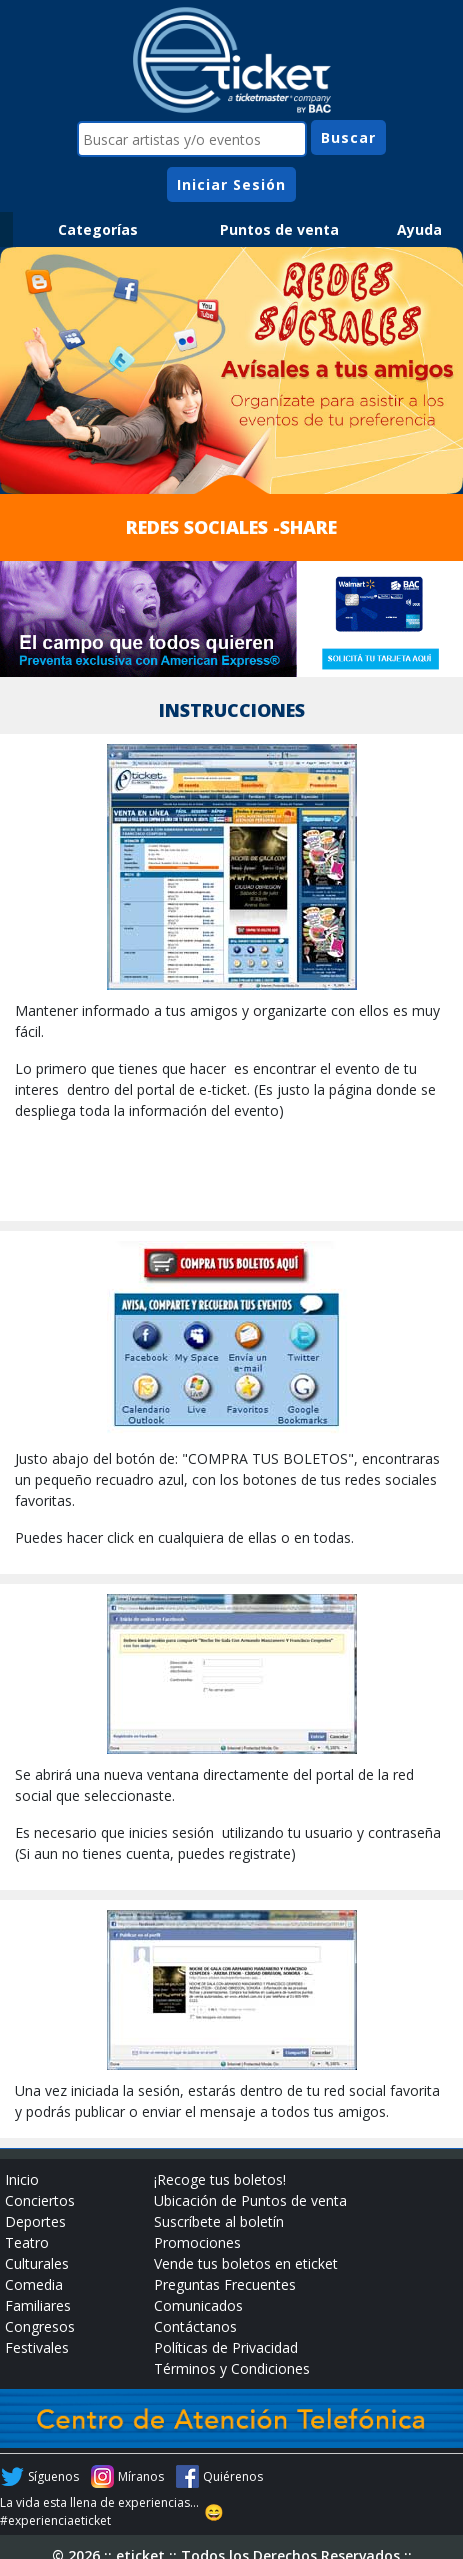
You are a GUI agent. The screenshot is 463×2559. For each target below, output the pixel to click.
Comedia (34, 2284)
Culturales (37, 2263)
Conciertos (40, 2200)
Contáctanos (195, 2326)
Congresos (40, 2326)
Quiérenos (233, 2476)
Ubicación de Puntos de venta (250, 2200)
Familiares (38, 2305)
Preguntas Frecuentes (225, 2284)
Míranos (141, 2476)
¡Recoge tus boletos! (220, 2179)
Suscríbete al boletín (219, 2221)
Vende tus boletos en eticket (246, 2263)
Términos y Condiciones (232, 2368)
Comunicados (198, 2305)
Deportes (35, 2221)
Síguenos (53, 2476)
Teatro (27, 2242)
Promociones (197, 2242)
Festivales (37, 2347)
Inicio (22, 2179)
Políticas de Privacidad (226, 2347)
